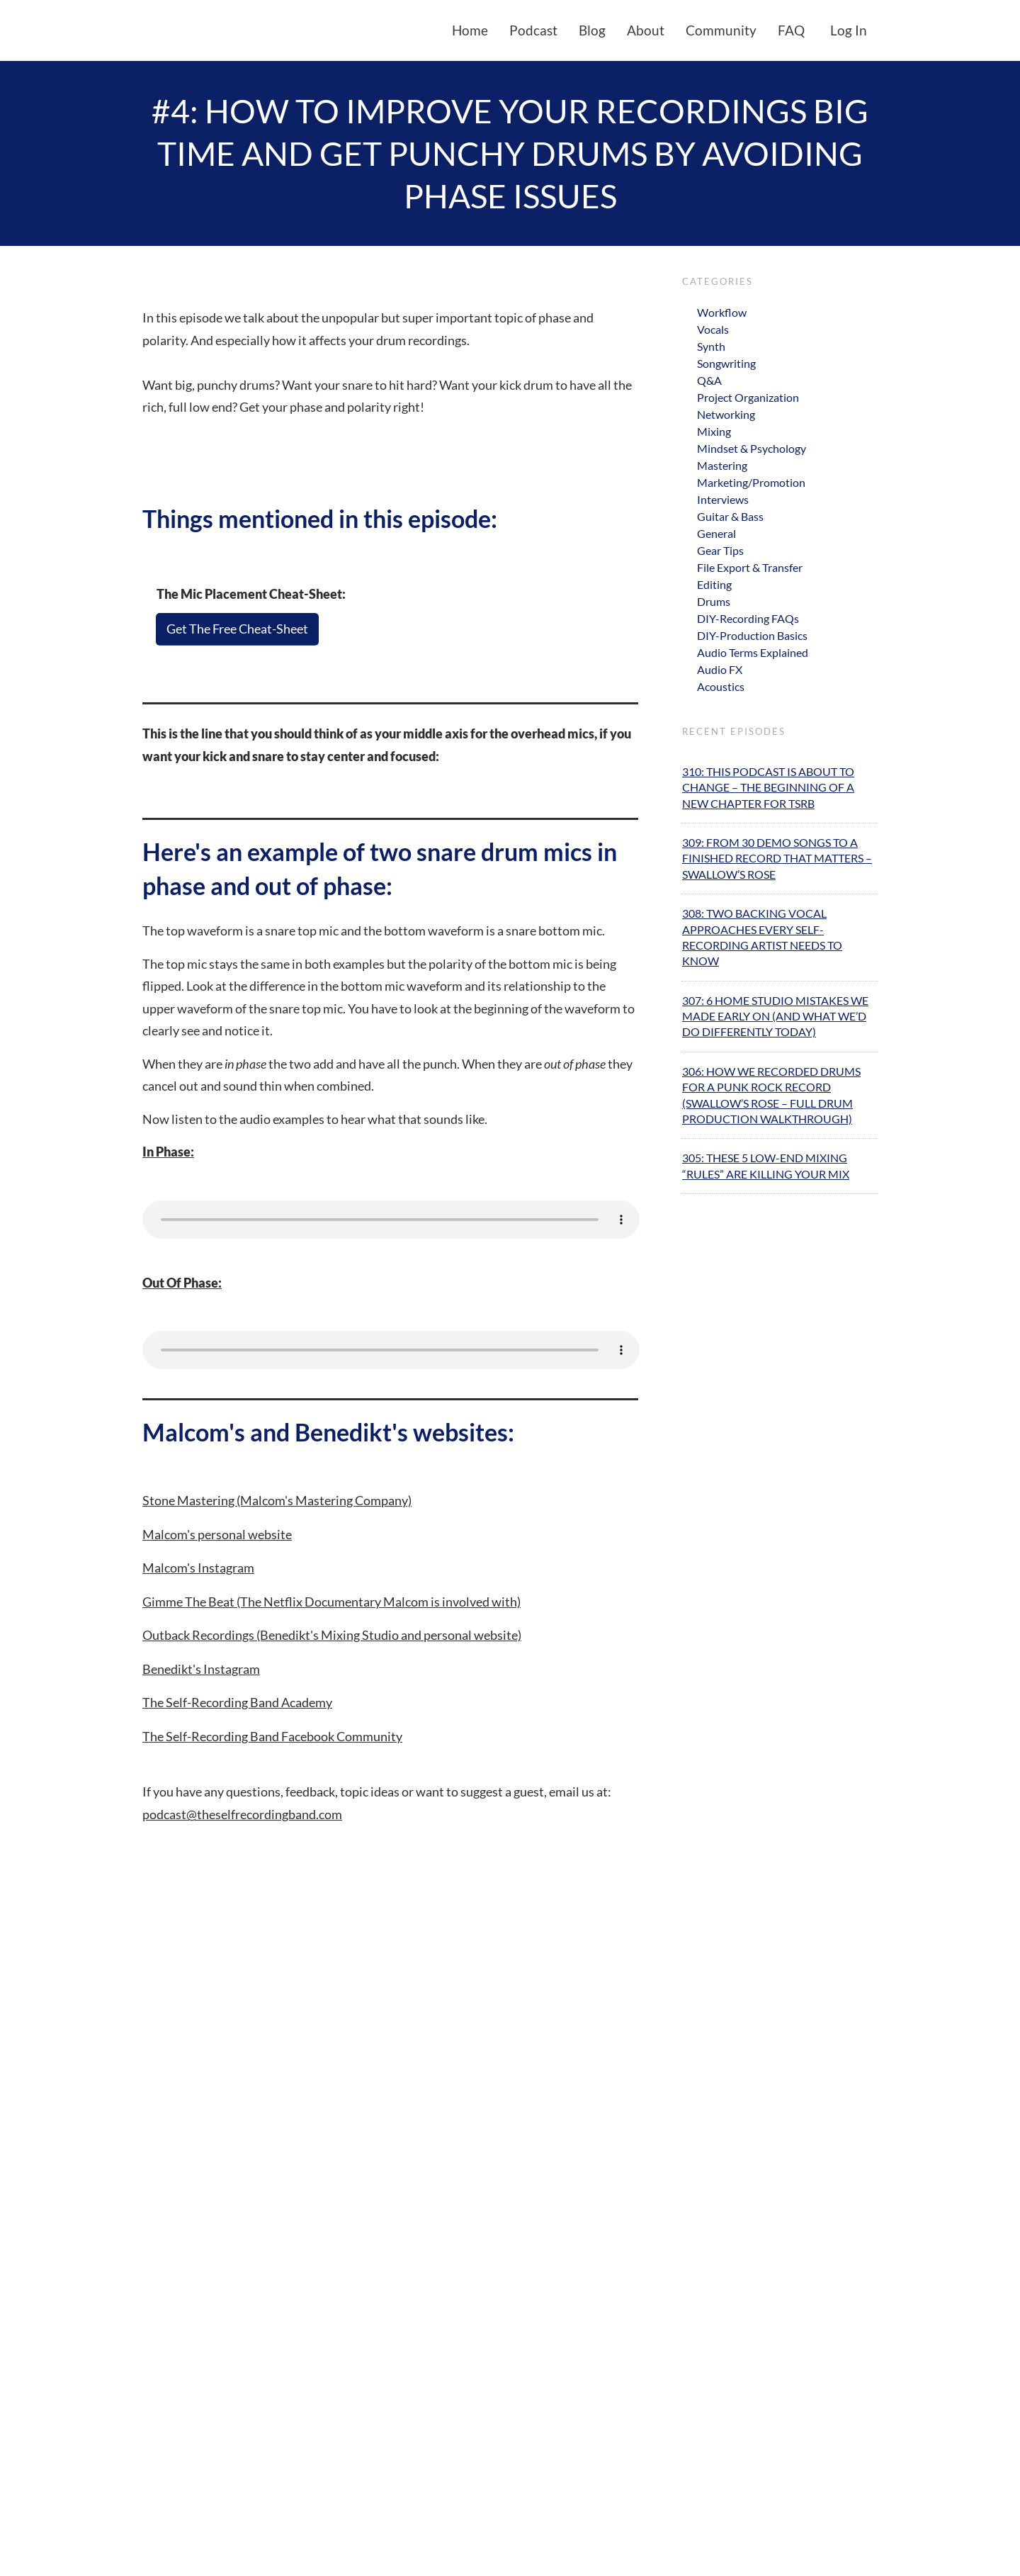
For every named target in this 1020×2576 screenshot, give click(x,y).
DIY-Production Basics (752, 635)
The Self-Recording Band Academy (237, 1702)
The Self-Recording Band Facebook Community (272, 1736)
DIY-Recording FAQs (748, 618)
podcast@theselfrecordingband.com (242, 1814)
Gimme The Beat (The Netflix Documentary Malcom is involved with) (331, 1601)
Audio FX (719, 669)
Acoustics (720, 686)
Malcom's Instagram (198, 1567)
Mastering (722, 465)
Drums (713, 601)
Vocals (713, 329)
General (716, 533)
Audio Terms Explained (752, 652)
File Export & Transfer (750, 567)
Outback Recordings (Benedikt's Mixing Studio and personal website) (331, 1635)
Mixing (714, 431)
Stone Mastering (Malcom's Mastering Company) (277, 1500)
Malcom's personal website (217, 1534)
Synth (711, 346)
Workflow (722, 312)
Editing (714, 584)
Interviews (723, 499)
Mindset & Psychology (751, 448)
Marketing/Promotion (751, 482)
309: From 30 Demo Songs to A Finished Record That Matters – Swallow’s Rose (777, 858)
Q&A (709, 380)
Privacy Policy (603, 2552)
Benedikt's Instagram (201, 1669)
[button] (548, 2503)
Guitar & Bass (730, 516)
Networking (726, 414)
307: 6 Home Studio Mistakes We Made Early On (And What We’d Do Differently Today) (775, 1016)
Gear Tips (720, 550)
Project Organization (748, 397)
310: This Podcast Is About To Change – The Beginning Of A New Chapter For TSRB (768, 787)
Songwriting (726, 363)
